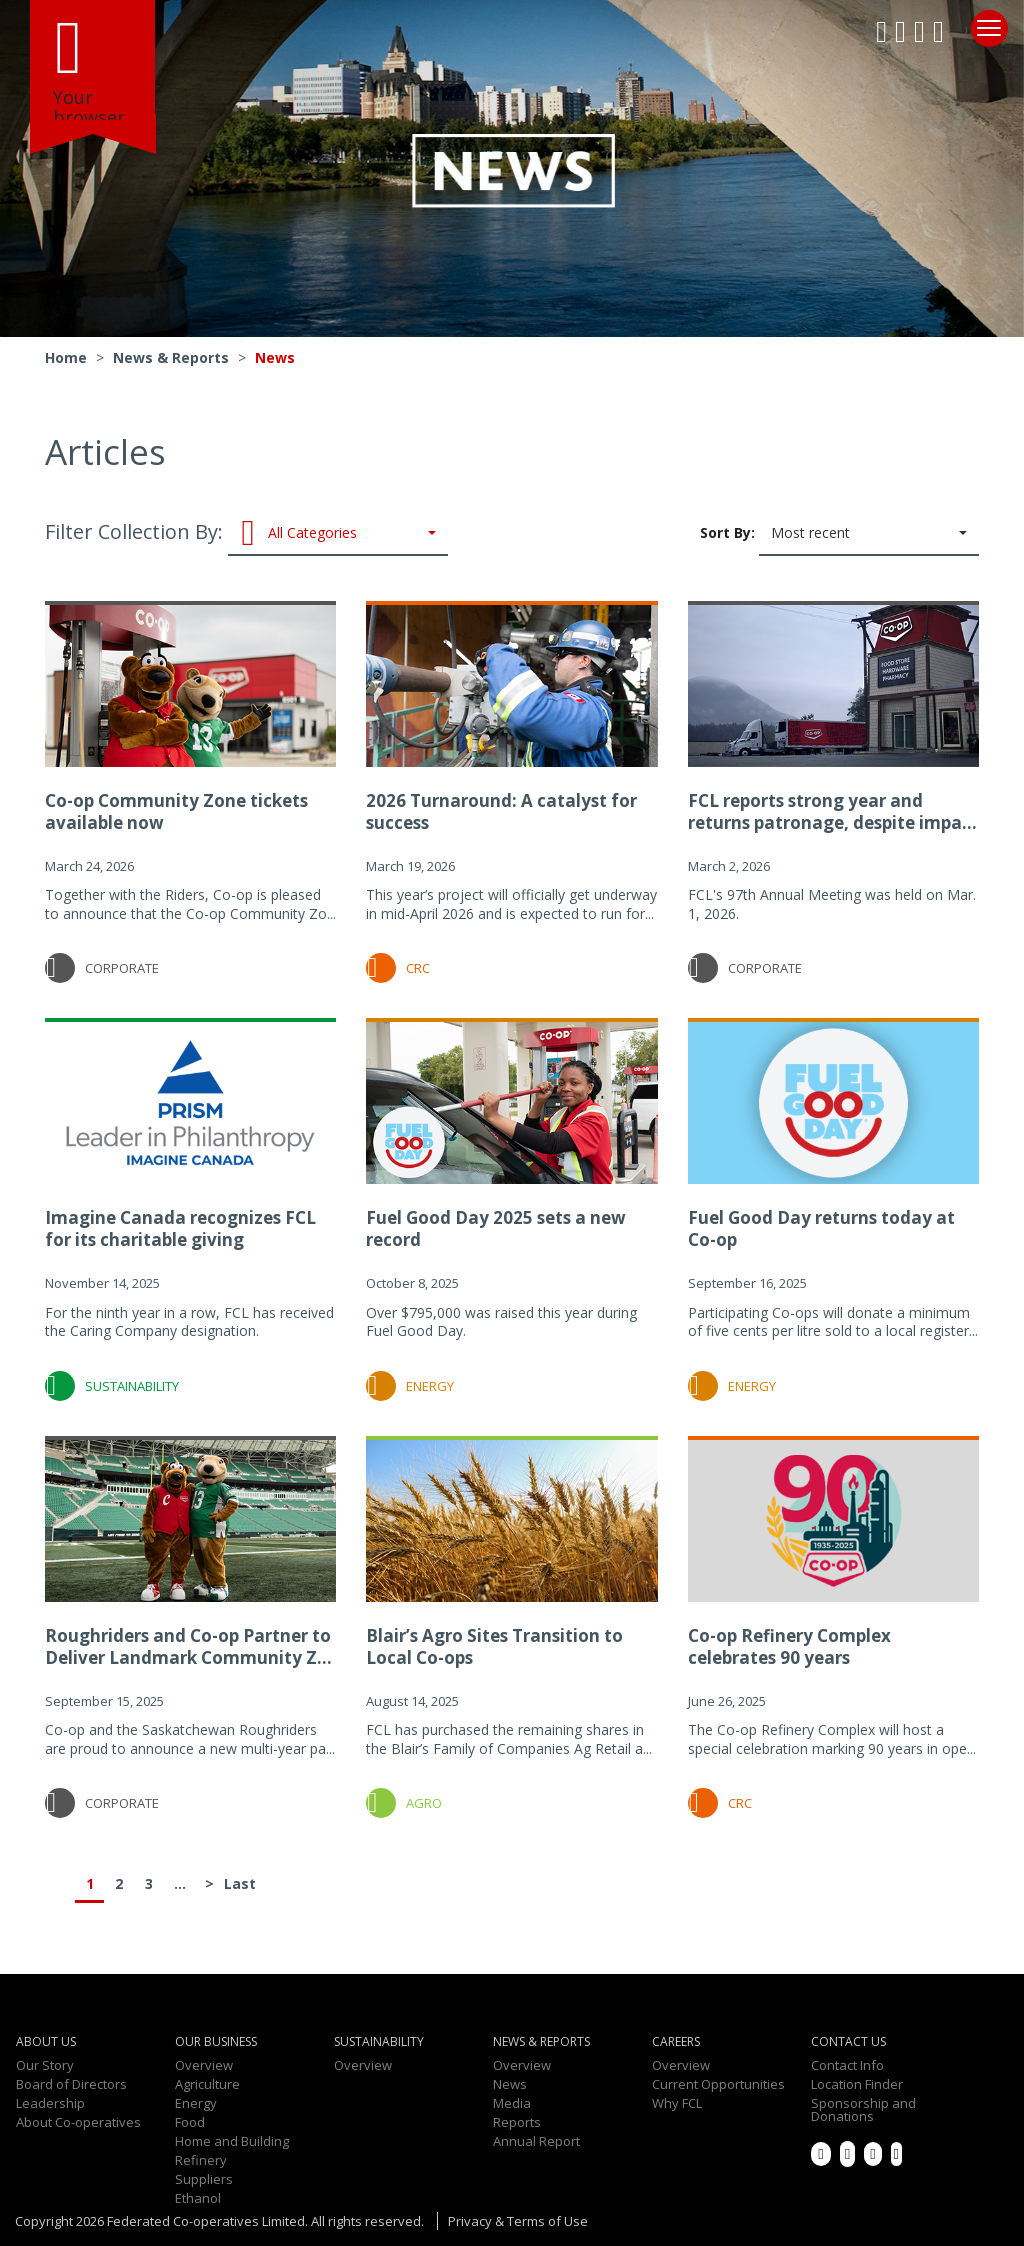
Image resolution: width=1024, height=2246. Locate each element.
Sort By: (839, 534)
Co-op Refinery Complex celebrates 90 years (789, 1646)
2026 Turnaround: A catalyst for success (501, 811)
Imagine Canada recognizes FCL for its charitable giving (180, 1228)
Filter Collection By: (246, 534)
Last (239, 1883)
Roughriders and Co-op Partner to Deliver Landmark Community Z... (188, 1646)
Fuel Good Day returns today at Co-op (821, 1228)
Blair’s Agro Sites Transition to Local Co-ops (494, 1646)
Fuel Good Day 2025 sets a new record (496, 1228)
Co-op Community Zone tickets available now (176, 811)
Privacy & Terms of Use (518, 2221)
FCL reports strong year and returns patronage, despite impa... (832, 811)
